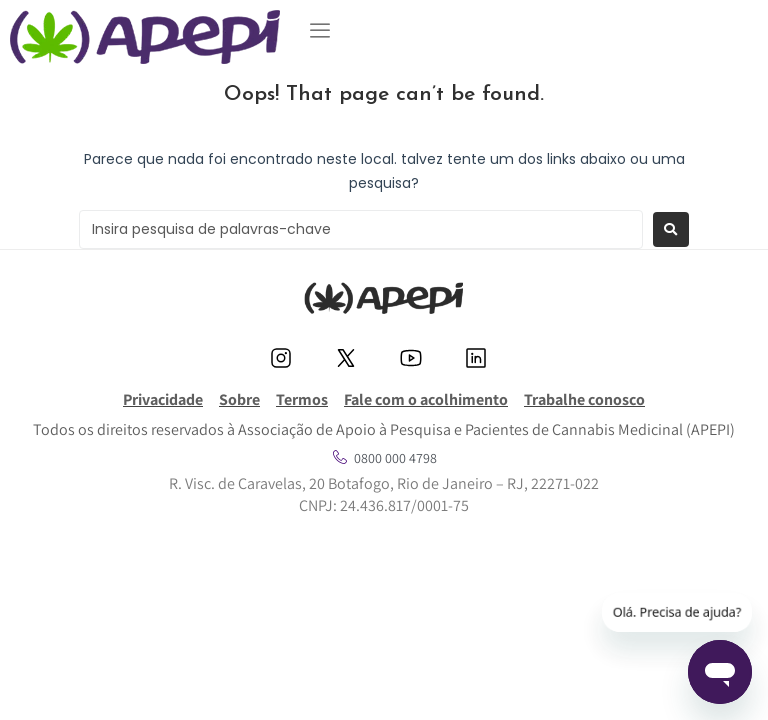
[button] (320, 31)
